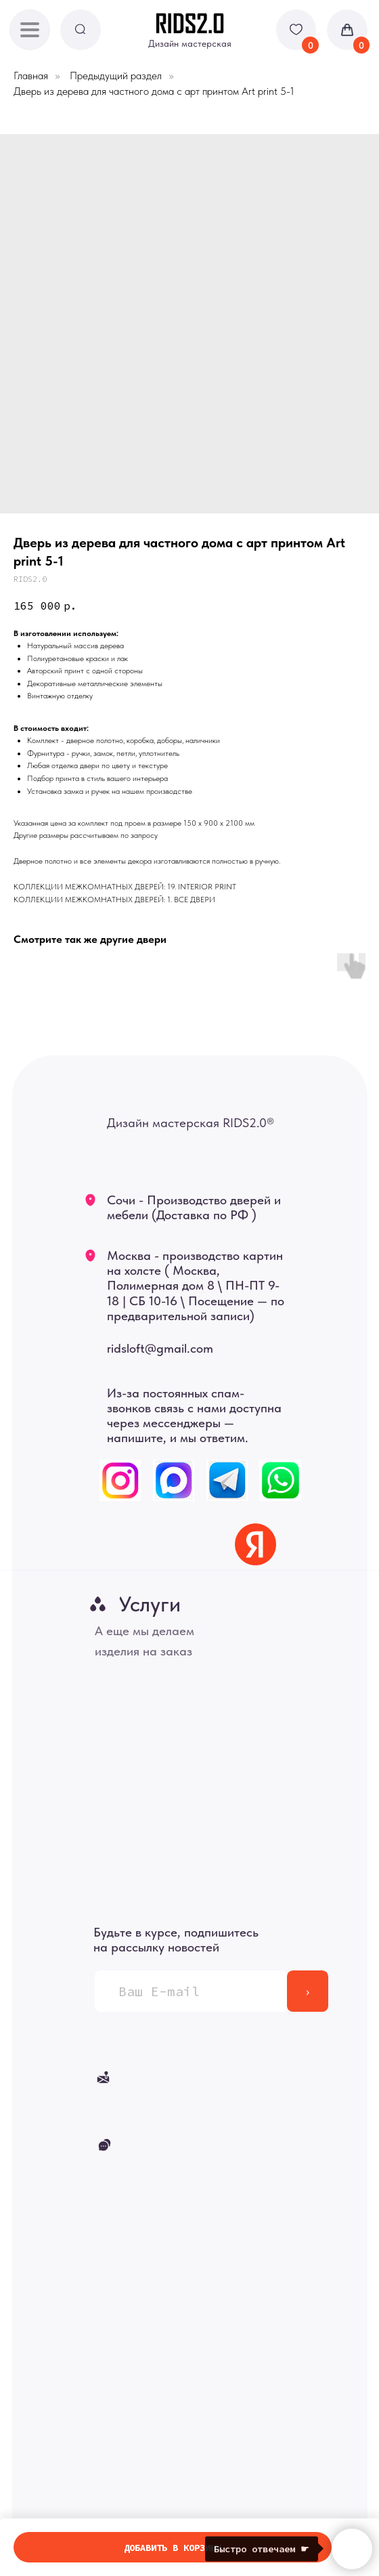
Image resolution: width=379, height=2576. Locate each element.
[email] (191, 1991)
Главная (31, 75)
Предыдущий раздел (116, 75)
